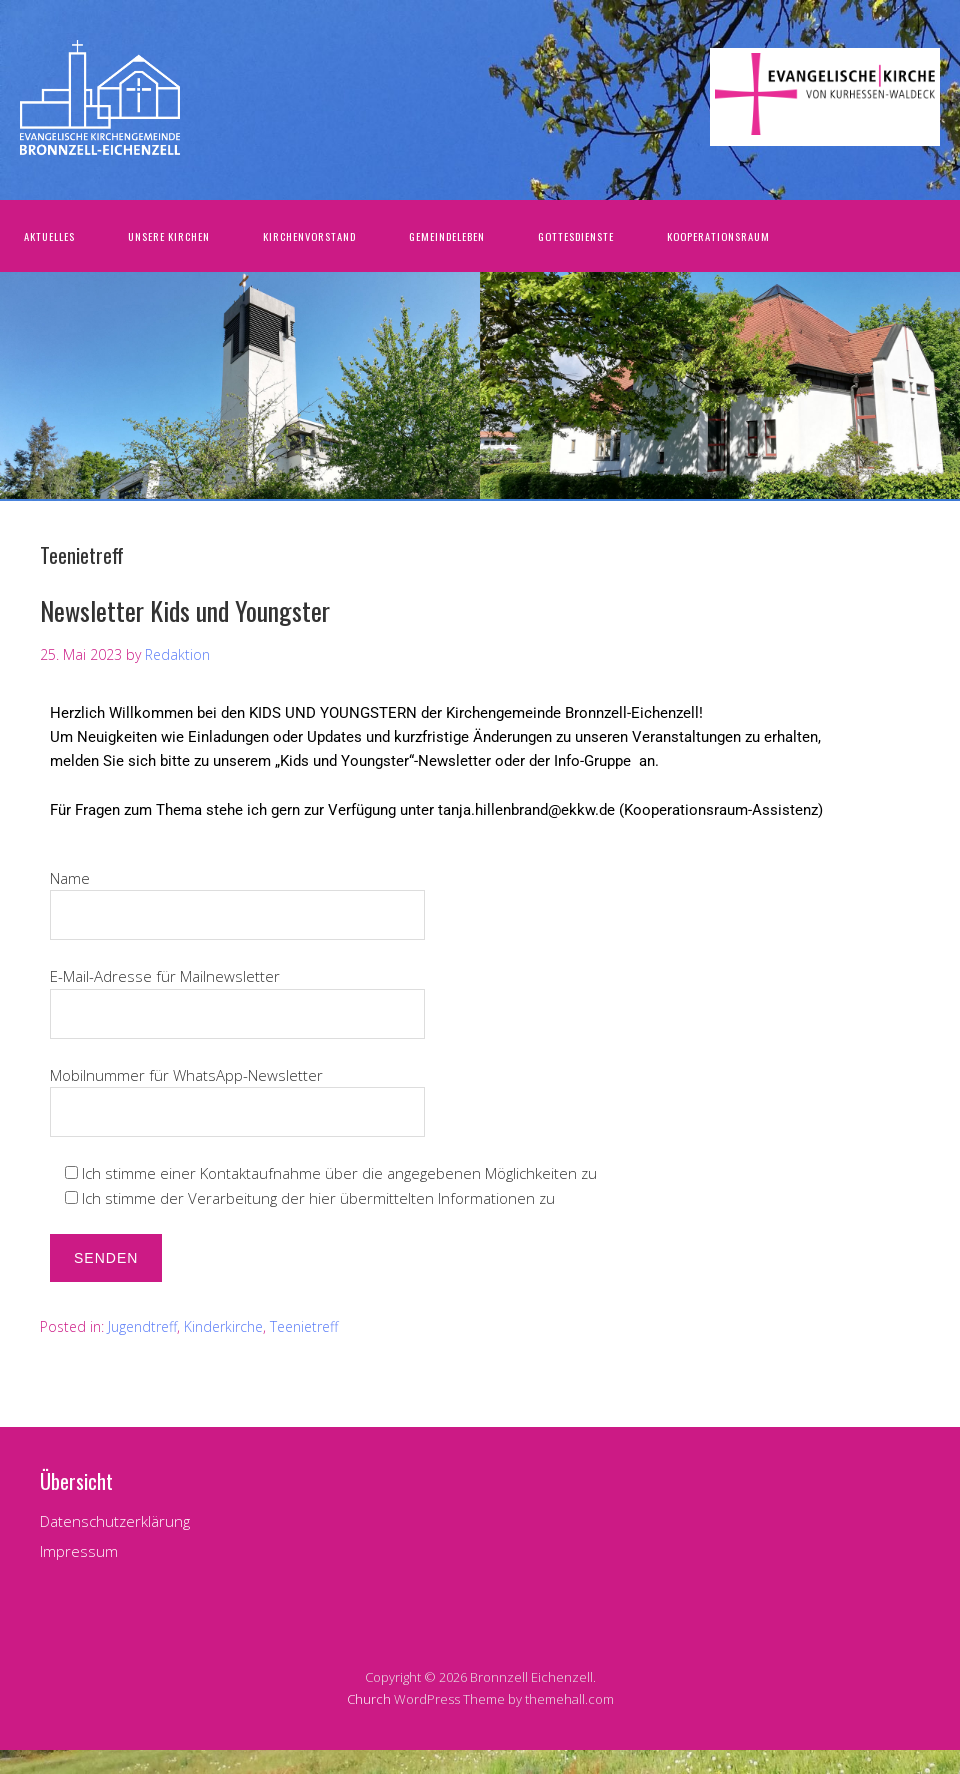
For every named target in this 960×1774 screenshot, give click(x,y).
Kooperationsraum (718, 236)
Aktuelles (49, 236)
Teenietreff (304, 1326)
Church (369, 1699)
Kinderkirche (223, 1326)
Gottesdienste (576, 236)
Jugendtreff (142, 1326)
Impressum (79, 1551)
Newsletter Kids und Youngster (185, 610)
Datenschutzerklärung (115, 1521)
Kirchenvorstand (309, 236)
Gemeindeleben (447, 236)
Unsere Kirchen (169, 236)
